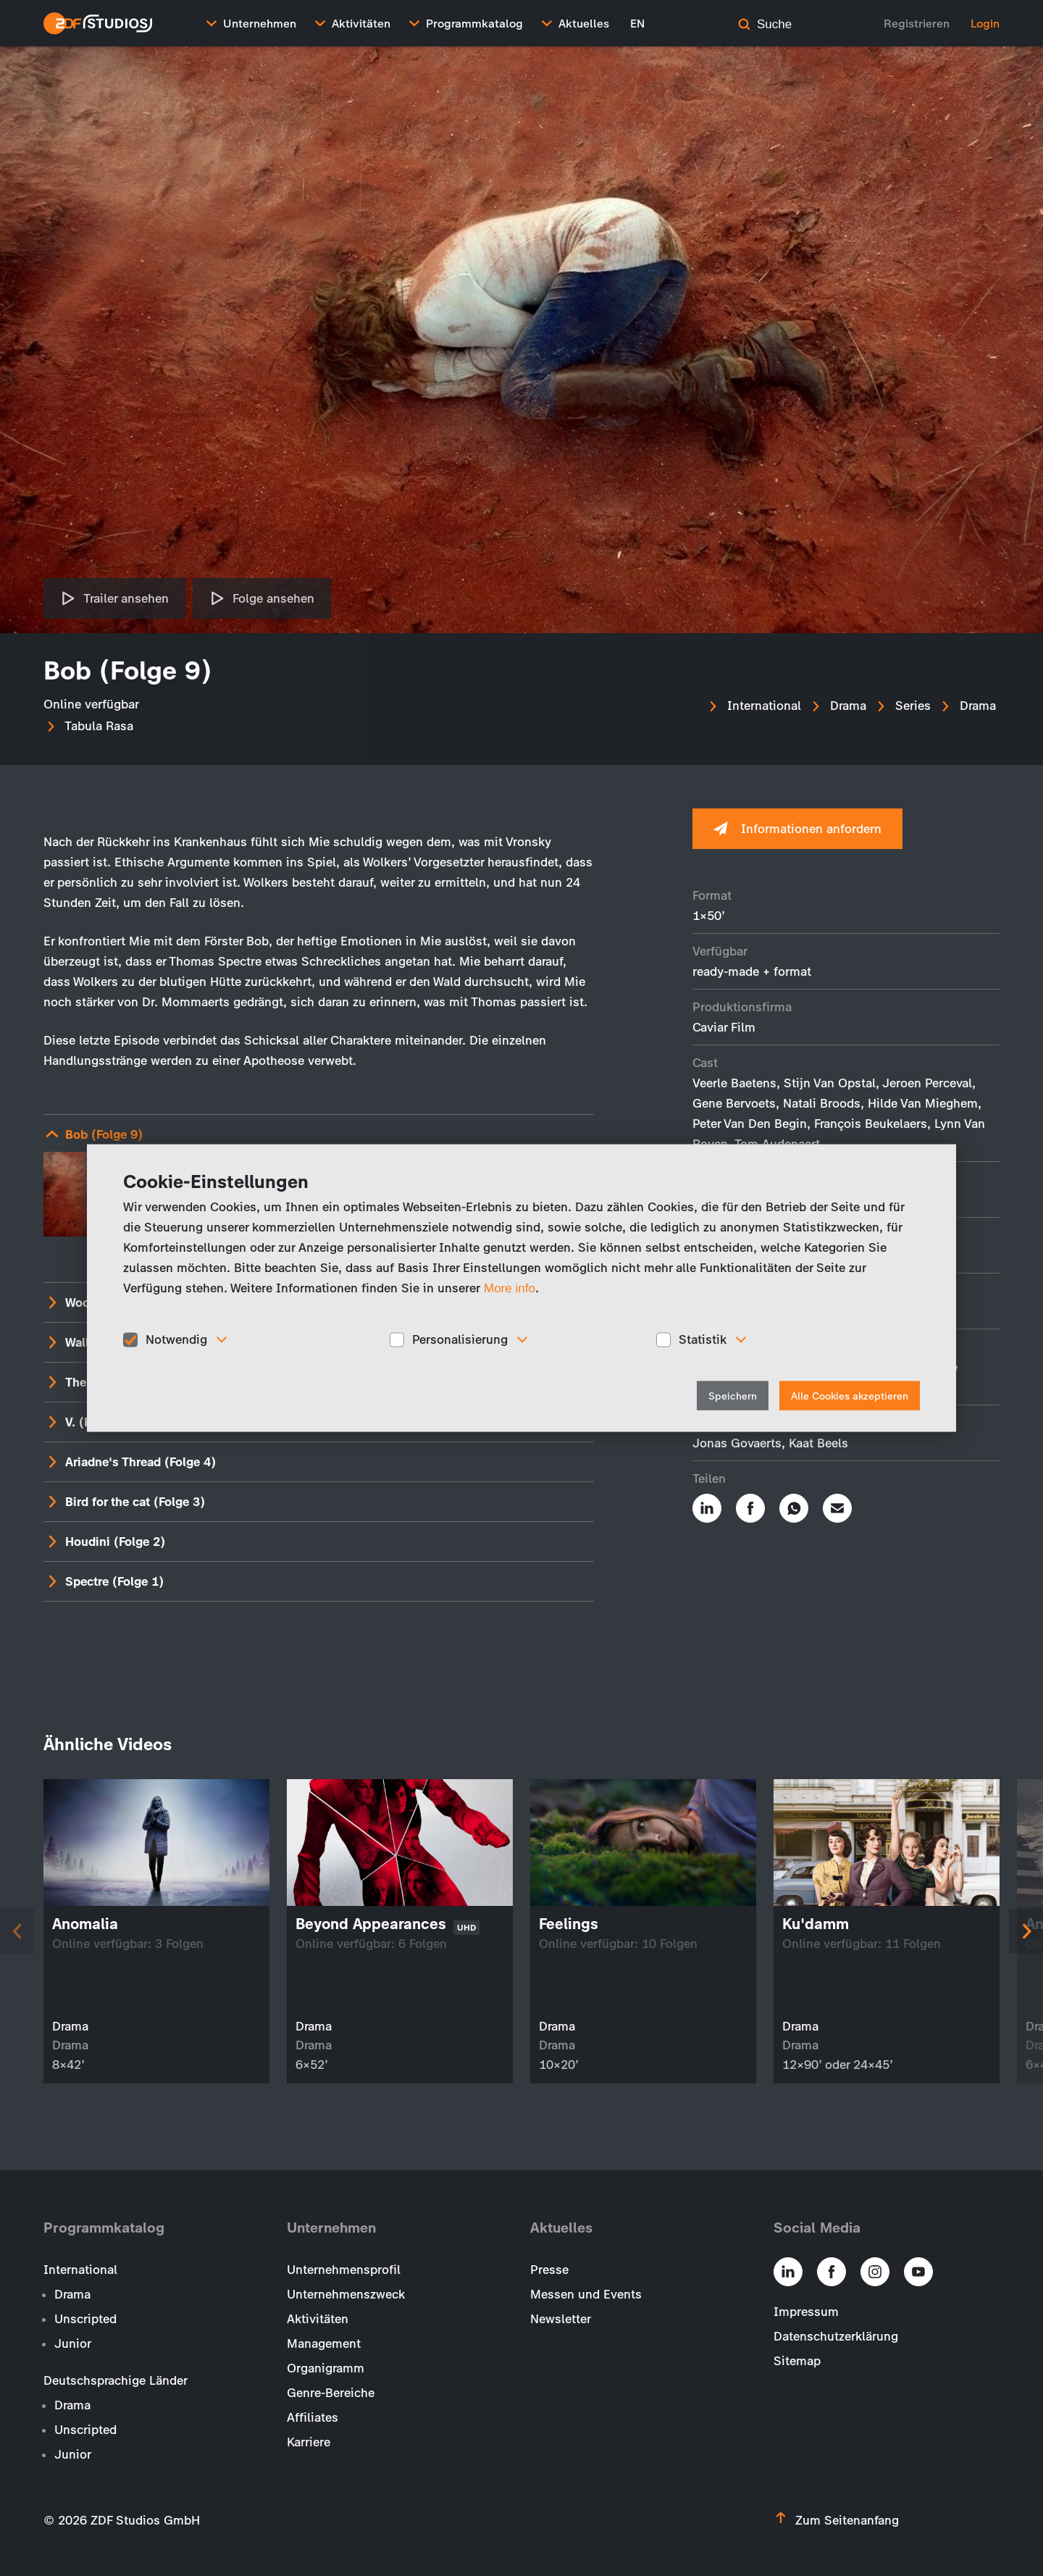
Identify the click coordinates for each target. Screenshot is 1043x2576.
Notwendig (176, 1339)
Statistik (702, 1339)
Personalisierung (460, 1339)
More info (509, 1288)
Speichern (732, 1395)
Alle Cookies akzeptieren (849, 1395)
